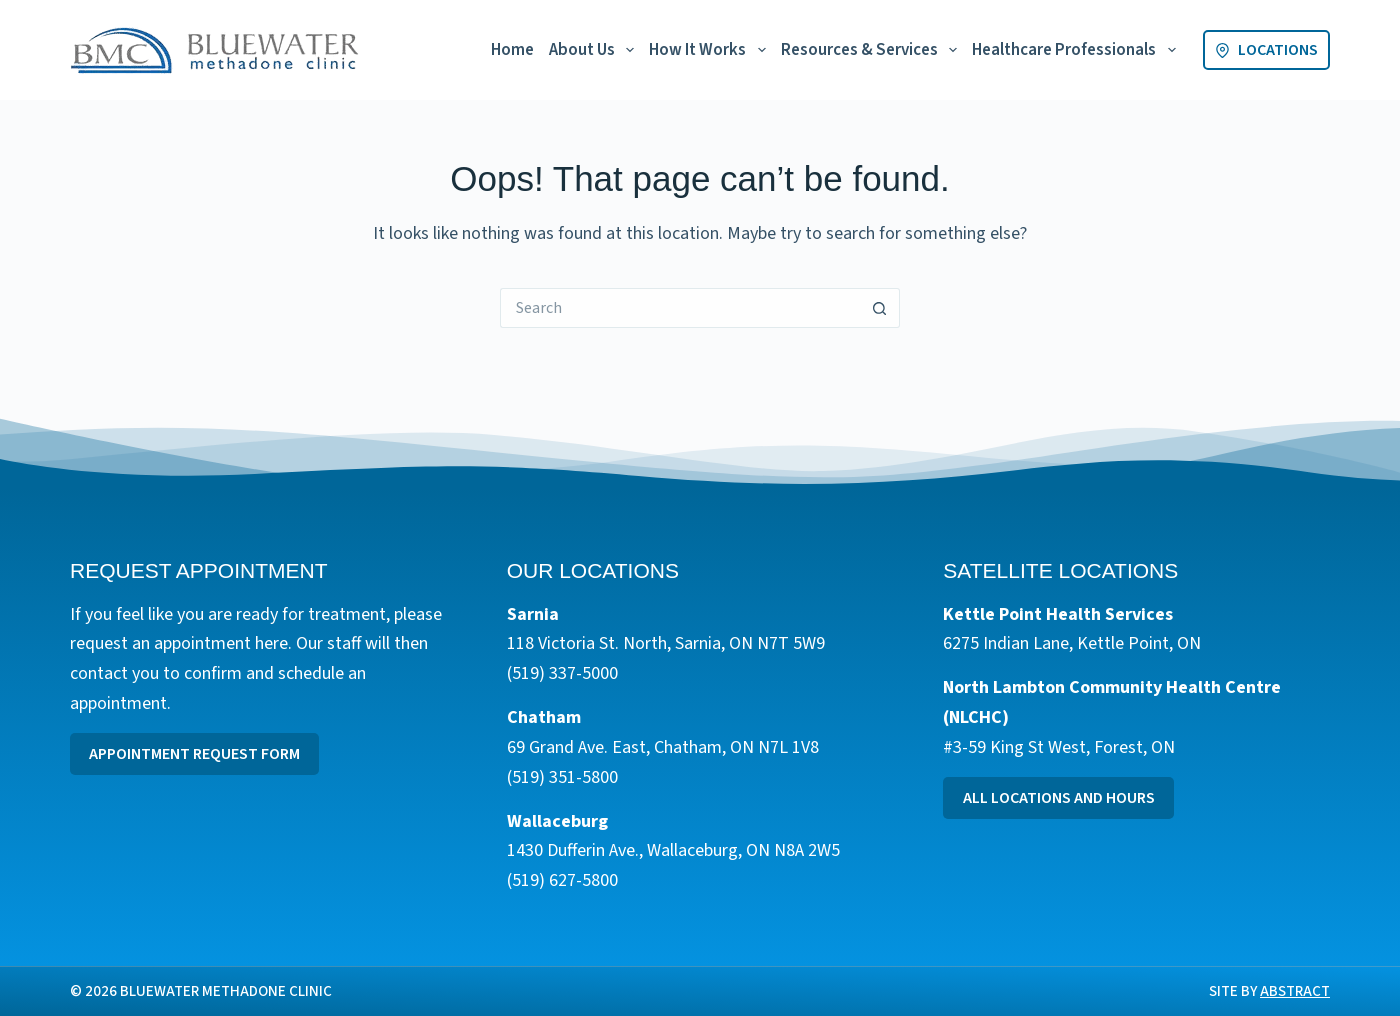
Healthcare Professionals (1077, 50)
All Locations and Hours (1059, 798)
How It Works (711, 50)
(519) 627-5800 (562, 880)
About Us (595, 50)
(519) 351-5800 (562, 777)
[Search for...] (680, 308)
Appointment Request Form (194, 754)
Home (512, 50)
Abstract (1295, 991)
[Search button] (880, 308)
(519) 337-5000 (562, 673)
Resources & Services (873, 50)
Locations (1266, 50)
